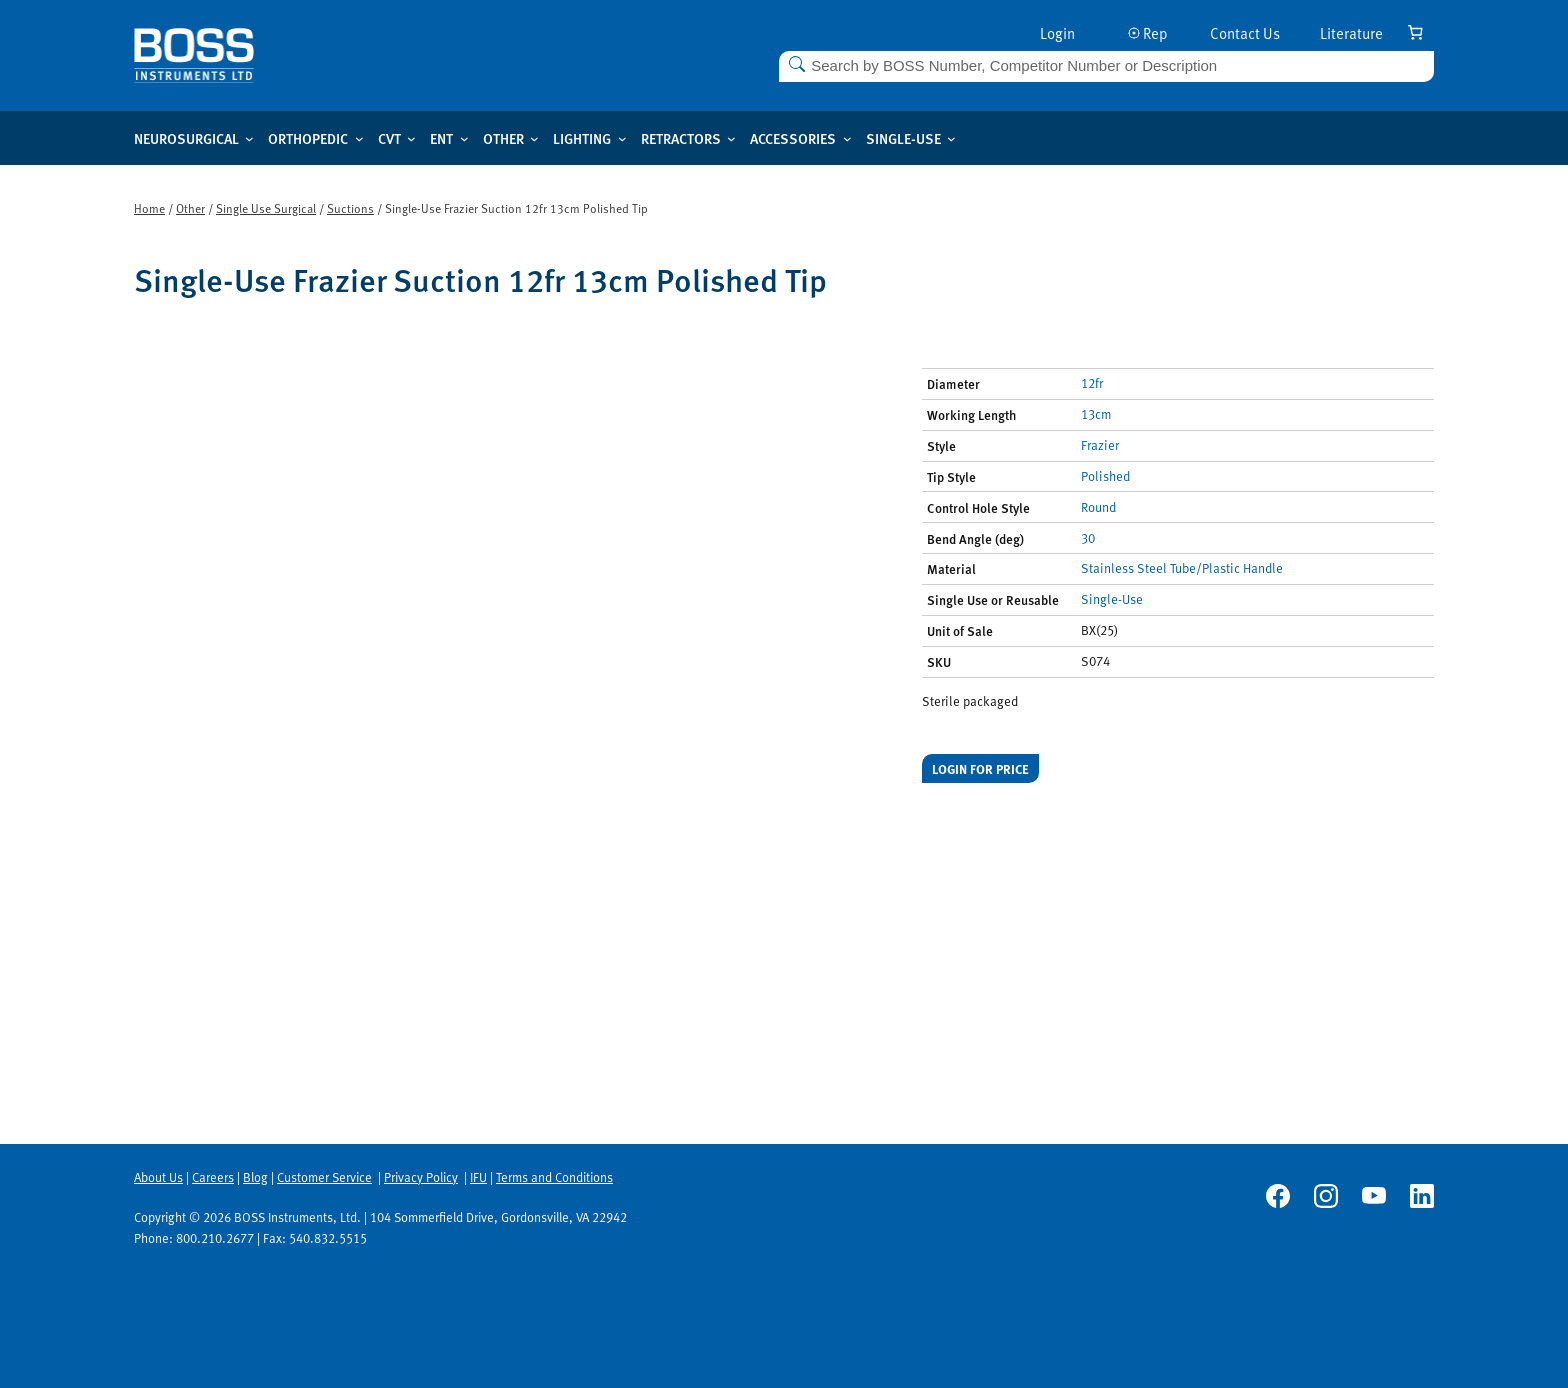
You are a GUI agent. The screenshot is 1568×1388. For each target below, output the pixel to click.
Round (1098, 507)
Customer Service (324, 1177)
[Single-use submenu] (951, 138)
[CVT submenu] (411, 138)
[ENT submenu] (464, 138)
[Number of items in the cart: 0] (1415, 32)
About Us (158, 1177)
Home (149, 208)
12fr (1092, 383)
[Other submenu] (534, 138)
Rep (1148, 32)
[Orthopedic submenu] (359, 138)
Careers (213, 1177)
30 (1088, 538)
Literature (1351, 32)
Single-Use (1112, 599)
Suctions (350, 208)
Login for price (980, 768)
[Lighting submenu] (622, 138)
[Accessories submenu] (847, 138)
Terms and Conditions (554, 1177)
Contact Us (1245, 32)
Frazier (1100, 445)
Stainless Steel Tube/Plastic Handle (1182, 568)
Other (190, 208)
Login (1057, 32)
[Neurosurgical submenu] (249, 138)
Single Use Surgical (266, 208)
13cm (1096, 414)
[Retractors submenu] (731, 138)
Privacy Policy (421, 1177)
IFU (478, 1177)
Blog (255, 1177)
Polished (1105, 476)
